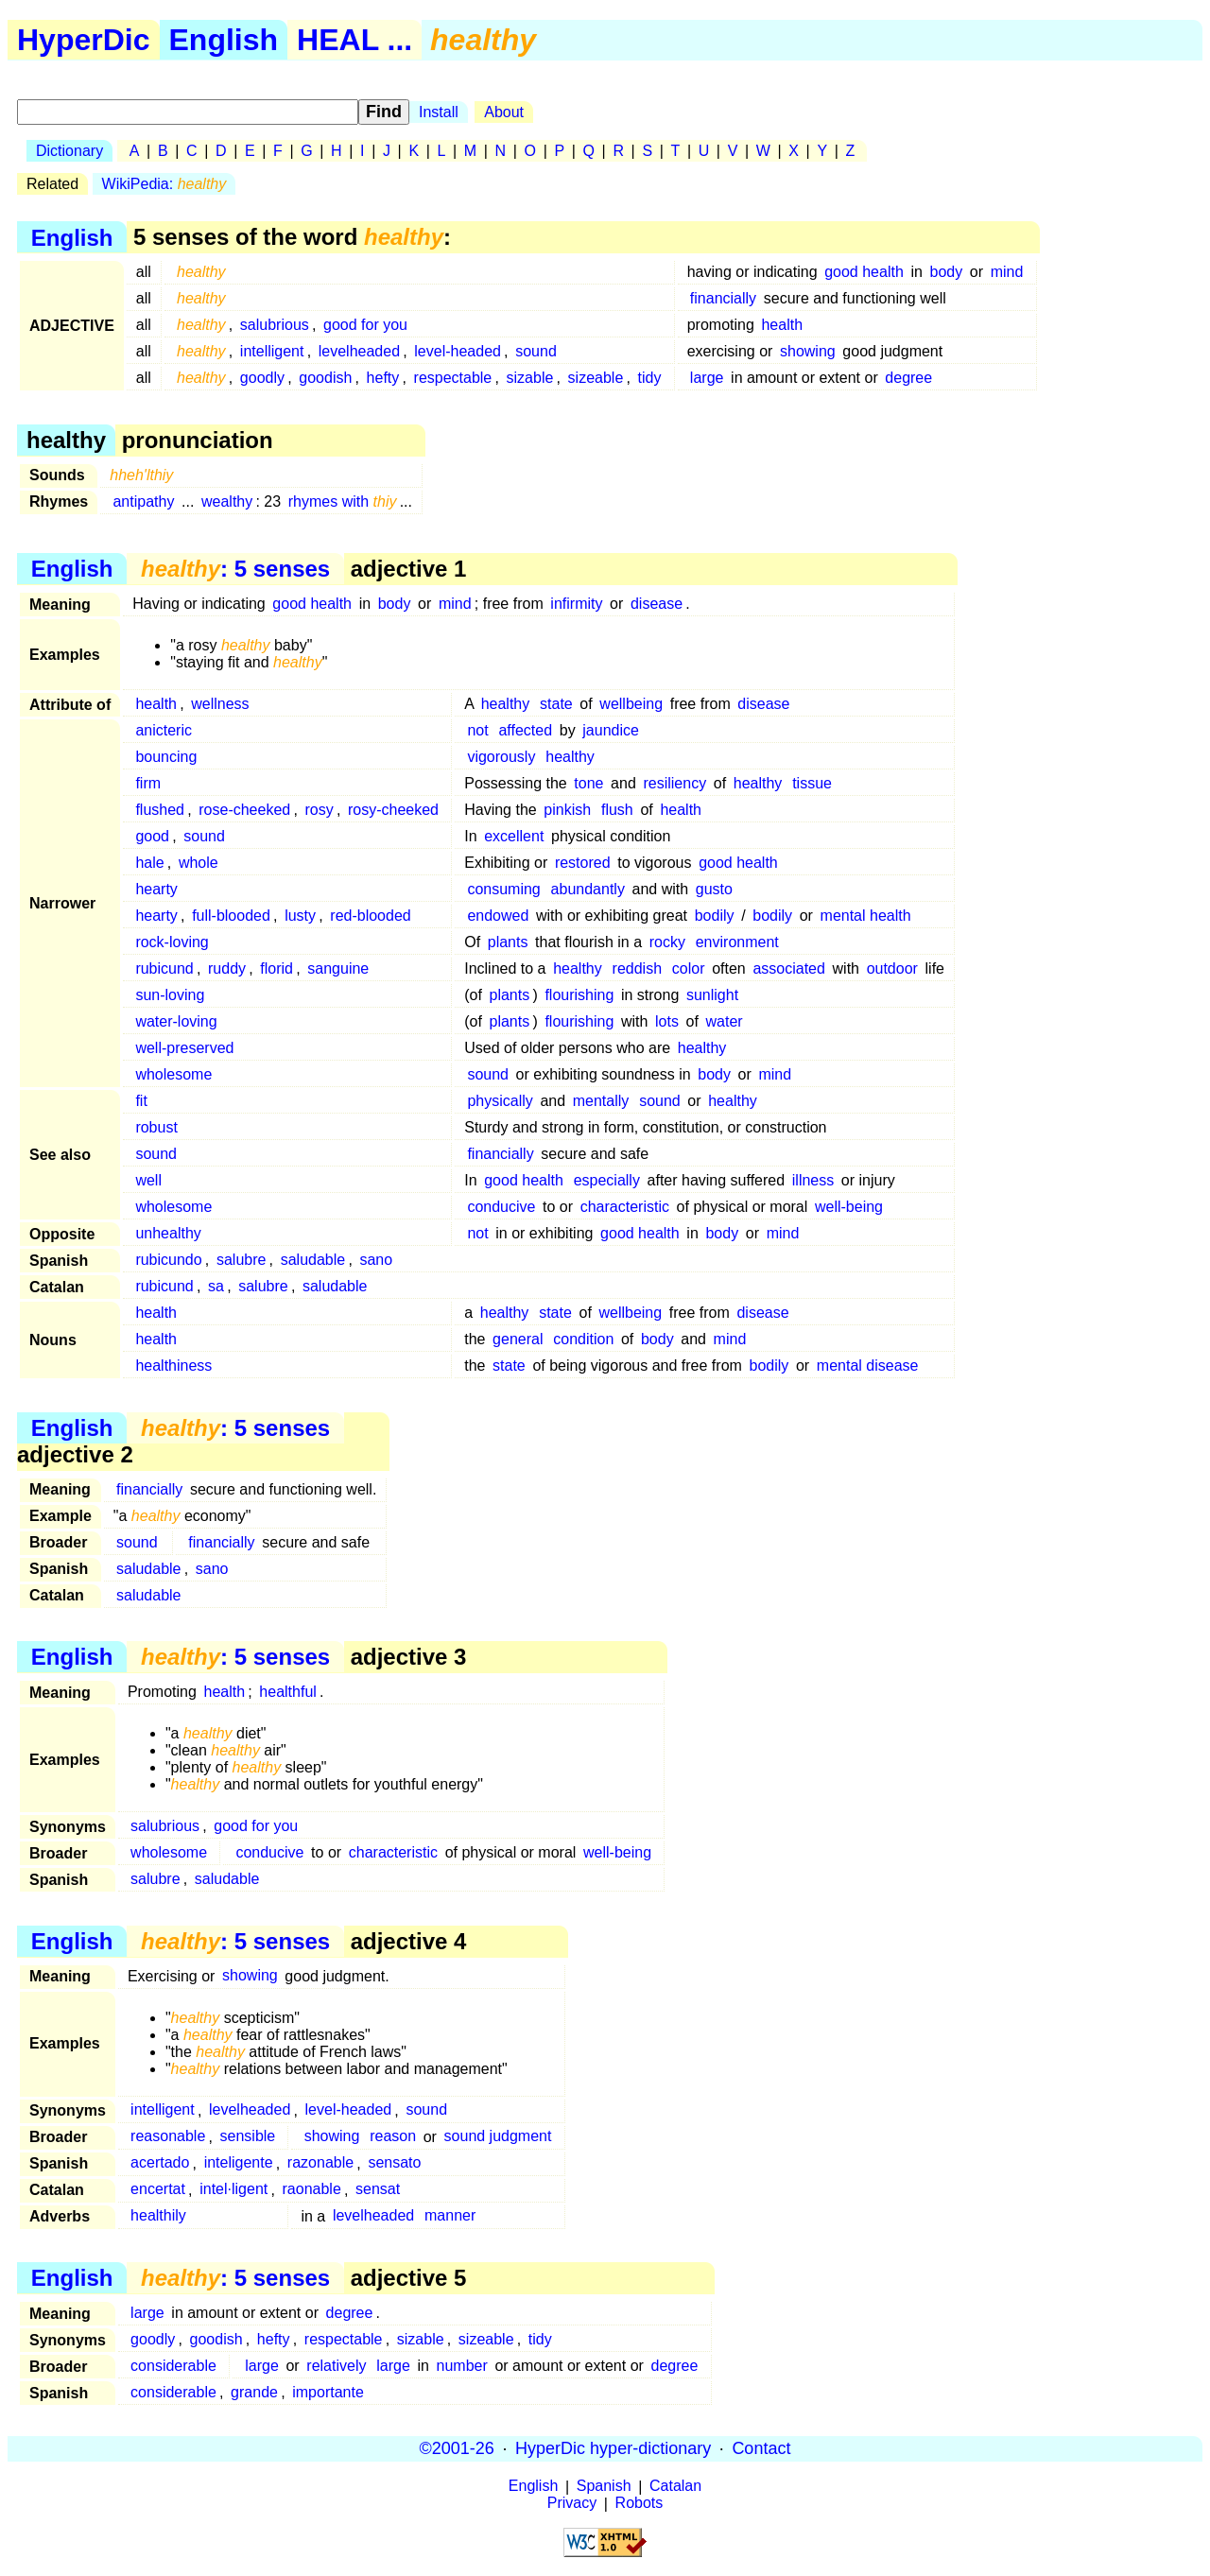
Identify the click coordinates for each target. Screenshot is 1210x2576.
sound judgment (498, 2137)
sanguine (338, 968)
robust (156, 1127)
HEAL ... (354, 40)
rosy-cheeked (393, 810)
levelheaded (359, 351)
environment (737, 942)
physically (499, 1101)
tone (588, 783)
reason (393, 2137)
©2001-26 (457, 2448)
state (556, 704)
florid (276, 968)
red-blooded (370, 916)
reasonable (167, 2137)
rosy (318, 810)
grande (254, 2392)
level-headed (457, 351)
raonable (312, 2190)
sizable (530, 378)
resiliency (674, 783)
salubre (241, 1260)
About (504, 112)
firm (148, 783)
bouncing (166, 757)
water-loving (175, 1021)
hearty (156, 889)
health (782, 325)
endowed (497, 916)
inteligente (238, 2163)
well (148, 1180)
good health (864, 272)
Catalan (675, 2487)
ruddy (227, 968)
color (688, 968)
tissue (812, 783)
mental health (866, 916)
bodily (715, 916)
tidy (650, 378)
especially (607, 1180)
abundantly (588, 889)
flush (617, 810)
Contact (761, 2448)
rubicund (164, 968)
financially (723, 298)
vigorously (501, 757)
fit (141, 1101)
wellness (220, 704)
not (477, 730)
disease (657, 604)
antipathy (143, 501)
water (724, 1021)
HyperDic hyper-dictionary (613, 2448)
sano (375, 1260)
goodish (325, 378)
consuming (503, 889)
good (152, 836)
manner (449, 2216)
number (462, 2366)
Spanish (604, 2487)
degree (908, 378)
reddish (637, 968)
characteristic (624, 1207)
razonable (320, 2163)
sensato (394, 2163)
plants (508, 942)
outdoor (892, 968)
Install (438, 112)
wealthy (226, 501)
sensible (248, 2137)
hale (149, 863)
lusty (300, 916)
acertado (159, 2163)
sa (216, 1286)
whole (198, 863)
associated (788, 968)
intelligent (272, 351)
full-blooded (231, 916)
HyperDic (83, 40)
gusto (714, 889)
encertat (157, 2190)
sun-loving (169, 995)
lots (667, 1021)
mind (1007, 272)
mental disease (868, 1365)
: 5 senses (235, 568)
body (946, 272)
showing (808, 351)
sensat (377, 2190)
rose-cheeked (244, 810)
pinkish (567, 810)
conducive (501, 1207)
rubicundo (168, 1260)
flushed (159, 810)
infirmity (576, 604)
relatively (336, 2366)
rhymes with (342, 501)
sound (536, 351)
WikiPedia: (164, 184)
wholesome (173, 1074)
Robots (639, 2504)
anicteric (163, 730)
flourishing (579, 995)
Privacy (571, 2504)
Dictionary (69, 151)
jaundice (610, 730)
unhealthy (167, 1233)
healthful (288, 1692)
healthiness (173, 1365)
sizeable (596, 378)
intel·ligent (233, 2190)
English (224, 40)
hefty (383, 378)
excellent (514, 836)
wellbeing (631, 704)
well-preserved (184, 1048)
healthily (158, 2216)
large (707, 378)
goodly (262, 378)
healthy (505, 704)
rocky (667, 942)
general (518, 1339)
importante (328, 2392)
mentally (601, 1101)
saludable (313, 1260)
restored (583, 863)
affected (525, 730)
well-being (849, 1207)
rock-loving (171, 942)
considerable (173, 2366)
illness (813, 1180)
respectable (453, 378)
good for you (365, 325)
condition (583, 1339)
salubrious (274, 325)
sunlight (712, 995)
